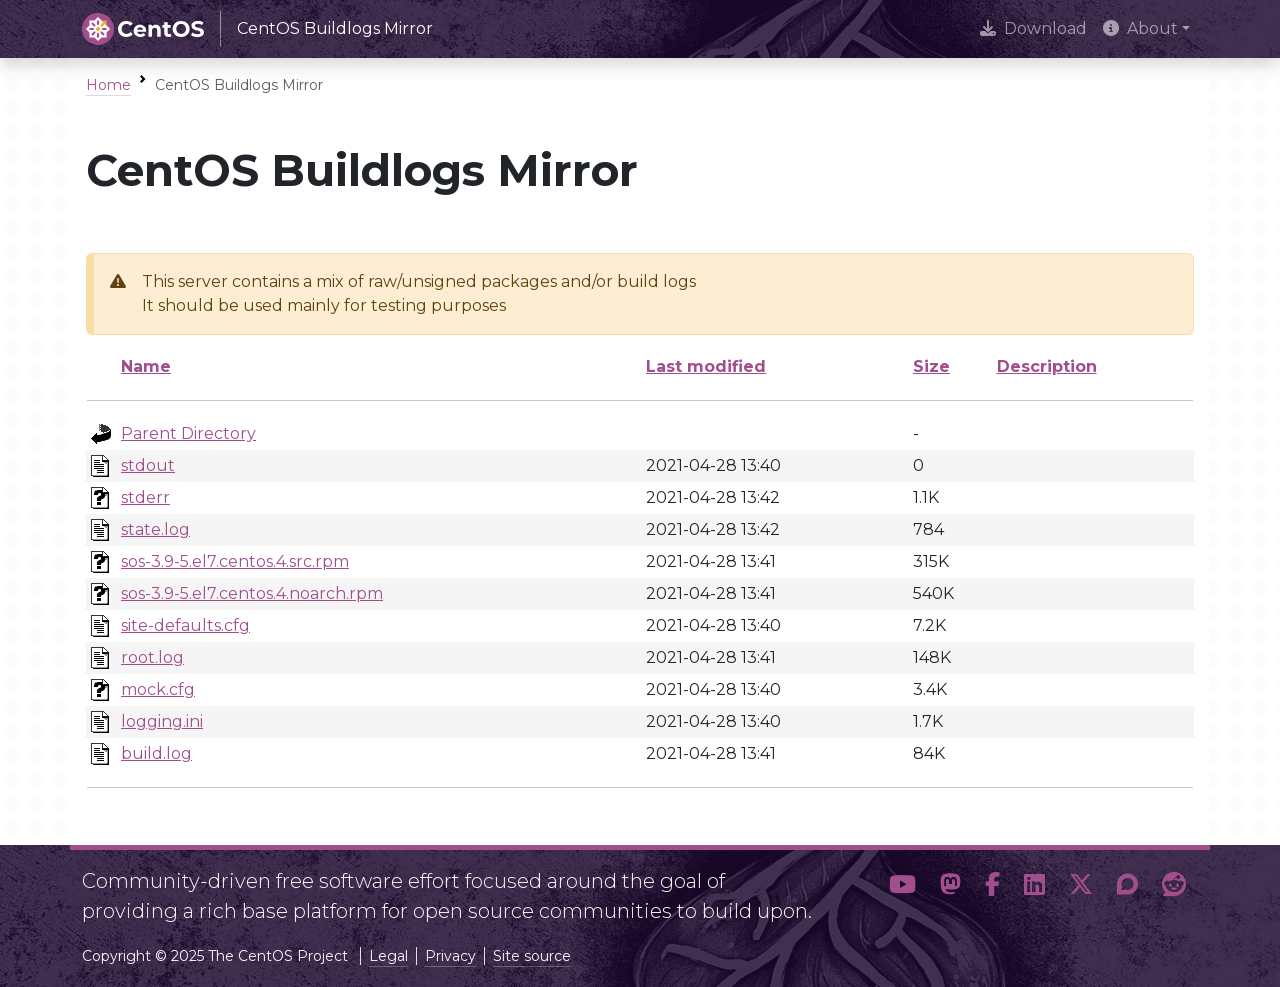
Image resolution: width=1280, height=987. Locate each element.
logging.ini (162, 721)
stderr (145, 497)
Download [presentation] (1033, 28)
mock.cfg (158, 689)
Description (1047, 366)
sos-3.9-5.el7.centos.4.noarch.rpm (252, 593)
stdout (148, 465)
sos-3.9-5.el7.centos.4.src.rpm (235, 561)
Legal (388, 956)
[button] (902, 888)
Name (146, 366)
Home (108, 85)
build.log (156, 753)
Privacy (450, 956)
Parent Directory (188, 433)
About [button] (1140, 28)
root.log (152, 657)
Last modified (706, 366)
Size (931, 366)
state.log (155, 529)
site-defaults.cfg (185, 625)
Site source (532, 956)
